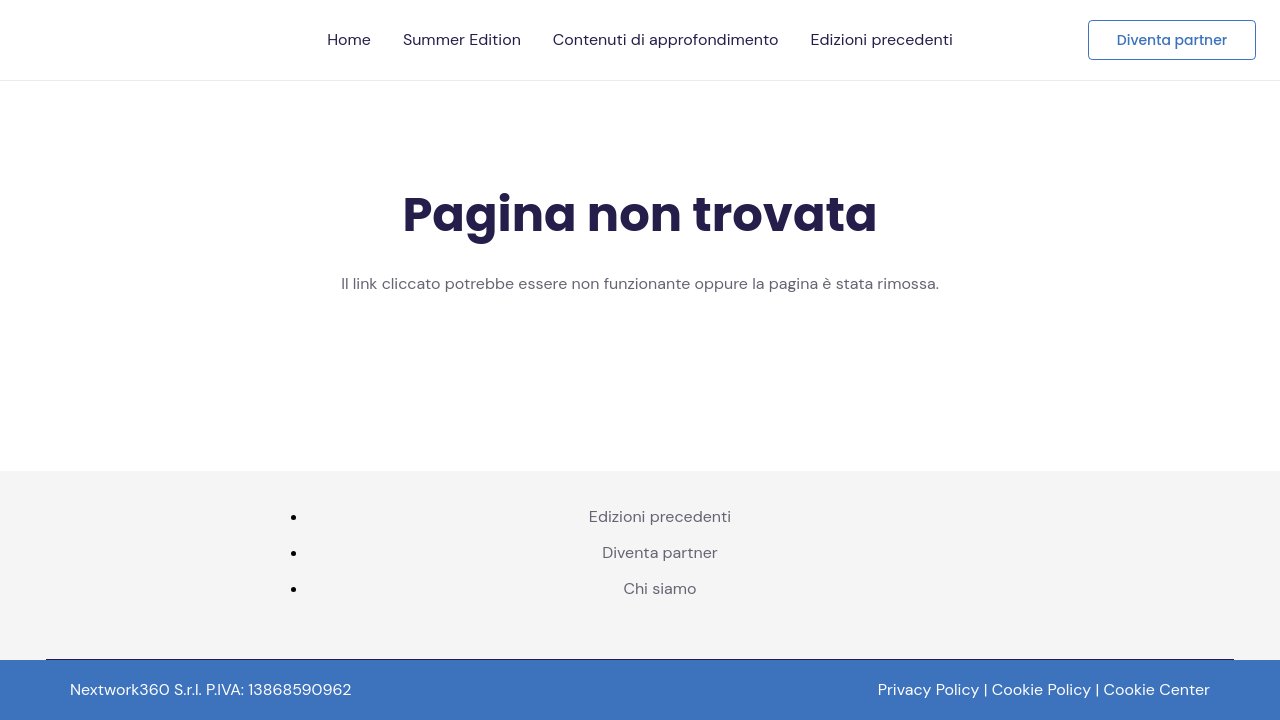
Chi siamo (659, 588)
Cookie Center (1157, 689)
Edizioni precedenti (660, 516)
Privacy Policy (929, 689)
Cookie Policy (1041, 689)
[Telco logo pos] (274, 40)
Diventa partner (660, 552)
